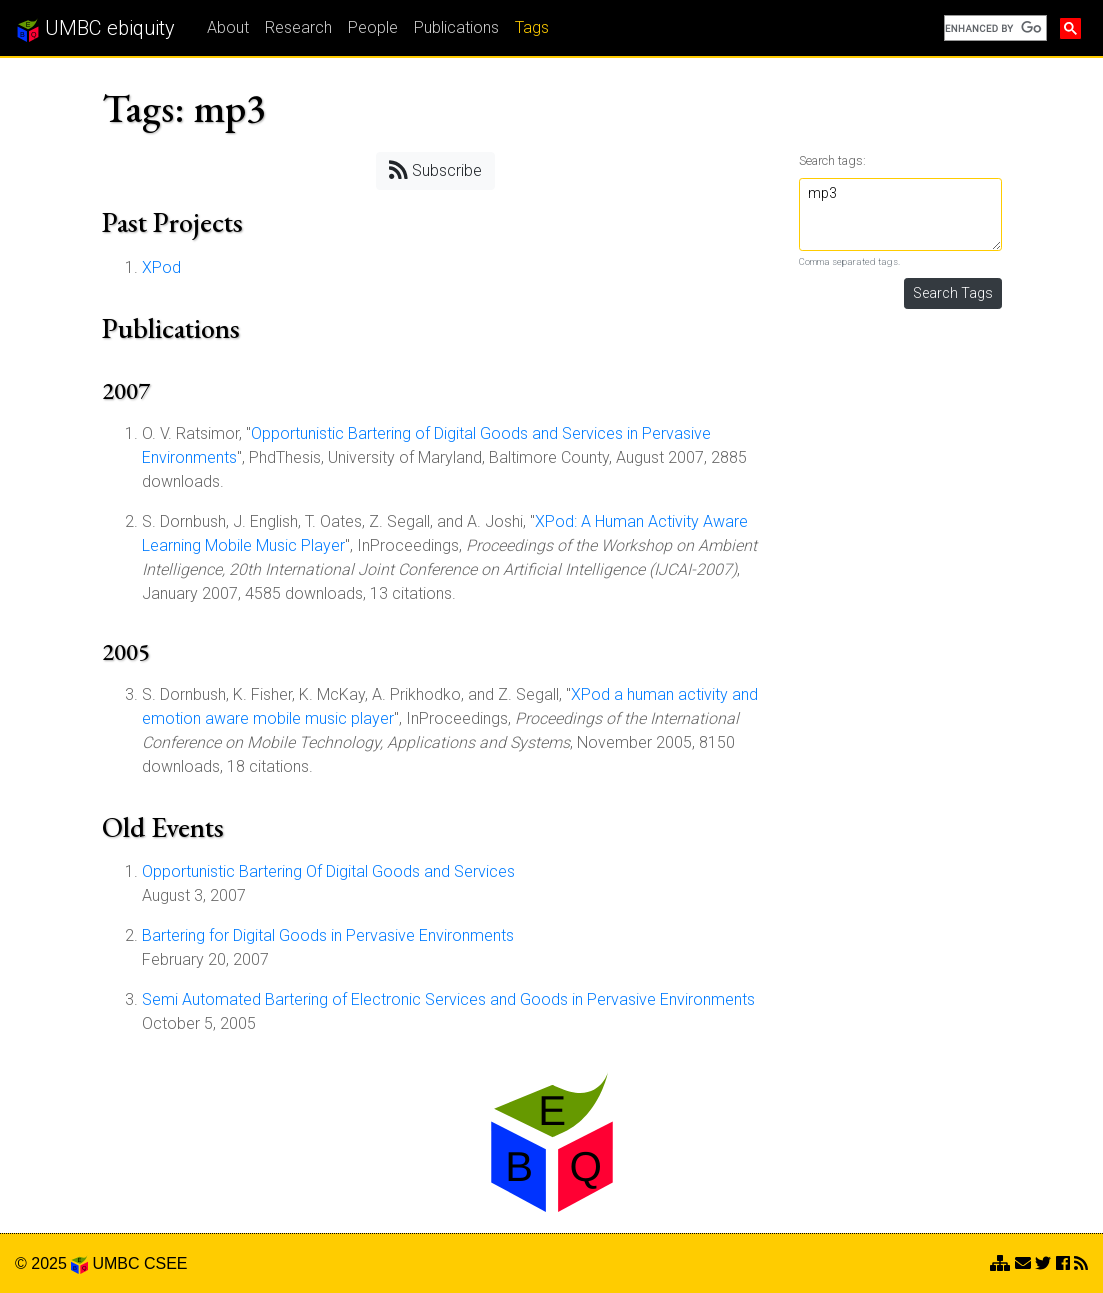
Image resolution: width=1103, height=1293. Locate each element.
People (373, 27)
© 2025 (51, 1263)
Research (298, 27)
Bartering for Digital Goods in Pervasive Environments (328, 935)
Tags (532, 27)
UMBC (115, 1263)
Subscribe (435, 169)
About (228, 27)
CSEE (166, 1263)
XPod (161, 267)
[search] (993, 28)
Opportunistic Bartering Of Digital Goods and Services (328, 871)
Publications (456, 27)
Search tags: (832, 160)
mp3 (900, 214)
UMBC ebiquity (95, 29)
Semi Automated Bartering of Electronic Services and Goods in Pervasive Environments (448, 999)
